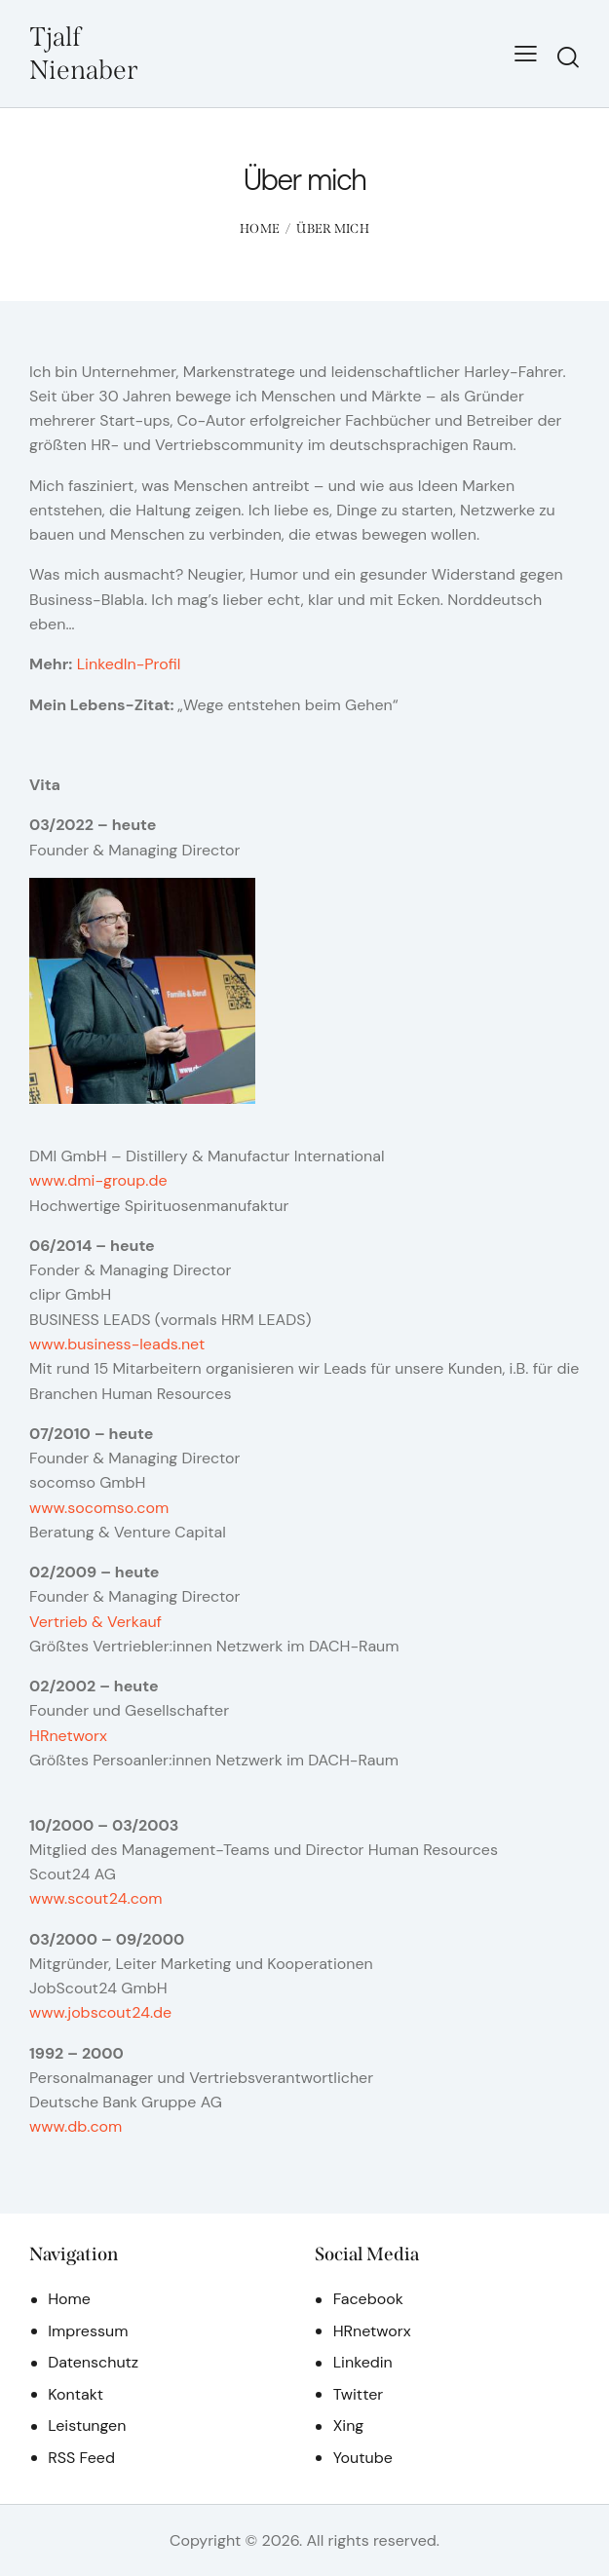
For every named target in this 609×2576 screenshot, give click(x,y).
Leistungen (87, 2425)
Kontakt (75, 2394)
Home (260, 228)
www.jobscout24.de (100, 2012)
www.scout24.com (96, 1898)
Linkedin (363, 2362)
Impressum (88, 2331)
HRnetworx (68, 1735)
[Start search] (568, 57)
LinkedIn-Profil (129, 664)
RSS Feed (81, 2457)
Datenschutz (93, 2362)
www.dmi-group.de (98, 1180)
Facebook (368, 2299)
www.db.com (75, 2126)
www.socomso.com (99, 1507)
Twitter (358, 2394)
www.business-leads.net (117, 1344)
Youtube (363, 2457)
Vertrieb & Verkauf (95, 1621)
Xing (348, 2425)
